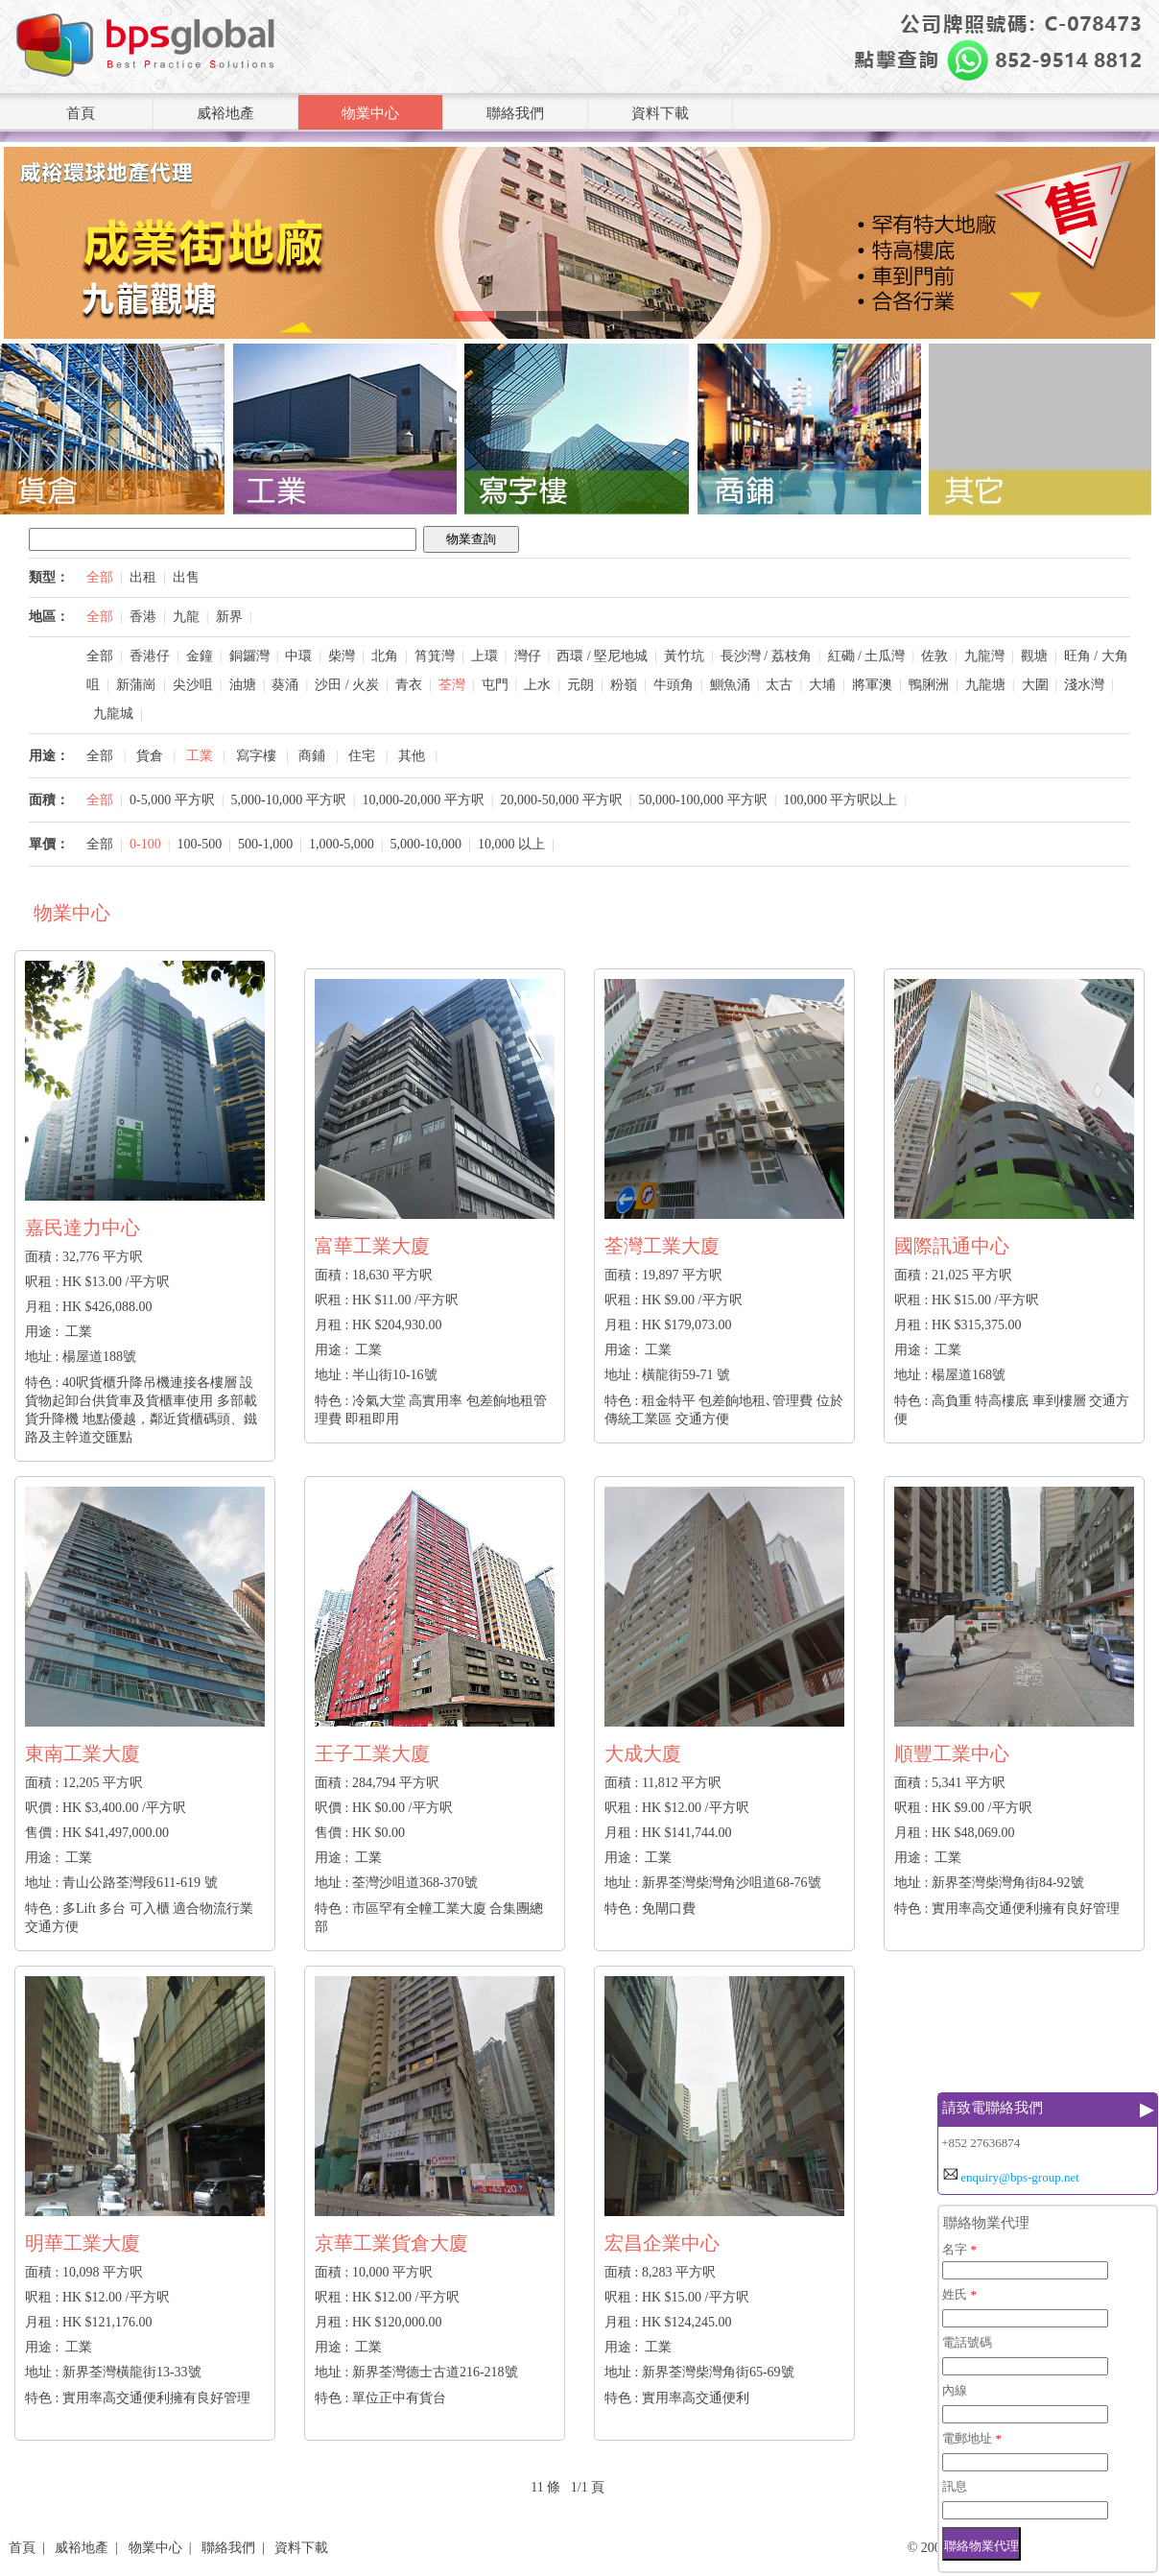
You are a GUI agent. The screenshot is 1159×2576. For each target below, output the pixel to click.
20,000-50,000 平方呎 (561, 800)
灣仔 (527, 656)
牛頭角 (673, 685)
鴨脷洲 (929, 685)
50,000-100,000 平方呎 (702, 800)
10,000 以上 (511, 844)
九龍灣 (984, 656)
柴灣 (341, 656)
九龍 (186, 616)
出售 (186, 577)
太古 (779, 685)
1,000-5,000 (341, 844)
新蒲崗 (136, 685)
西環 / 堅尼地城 (602, 656)
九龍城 (113, 713)
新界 (229, 616)
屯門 (495, 685)
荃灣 (451, 685)
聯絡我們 (515, 113)
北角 (384, 656)
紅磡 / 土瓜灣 (867, 656)
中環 (298, 656)
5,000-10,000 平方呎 (288, 800)
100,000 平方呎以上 (840, 800)
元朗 (580, 685)
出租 (143, 577)
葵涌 (285, 685)
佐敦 (934, 656)
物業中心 (370, 113)
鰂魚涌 (730, 685)
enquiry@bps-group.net (1019, 2177)
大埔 (822, 685)
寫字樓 (256, 756)
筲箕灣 (434, 656)
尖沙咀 (193, 685)
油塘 (242, 685)
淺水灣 (1084, 685)
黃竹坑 (684, 656)
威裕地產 (225, 113)
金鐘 (199, 656)
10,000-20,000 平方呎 (423, 800)
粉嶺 (623, 685)
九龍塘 (985, 685)
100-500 (200, 844)
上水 (537, 685)
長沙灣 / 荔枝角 (766, 656)
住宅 (361, 756)
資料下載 (660, 113)
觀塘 (1034, 656)
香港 (143, 616)
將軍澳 (872, 685)
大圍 (1035, 685)
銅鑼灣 (249, 656)
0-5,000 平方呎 (172, 800)
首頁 (80, 113)
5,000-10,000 (425, 844)
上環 (484, 656)
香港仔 (150, 656)
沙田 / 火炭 (347, 685)
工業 (199, 756)
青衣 (408, 685)
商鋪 (311, 756)
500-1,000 (265, 844)
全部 (99, 577)
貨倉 (149, 756)
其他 (411, 756)
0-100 (145, 844)
